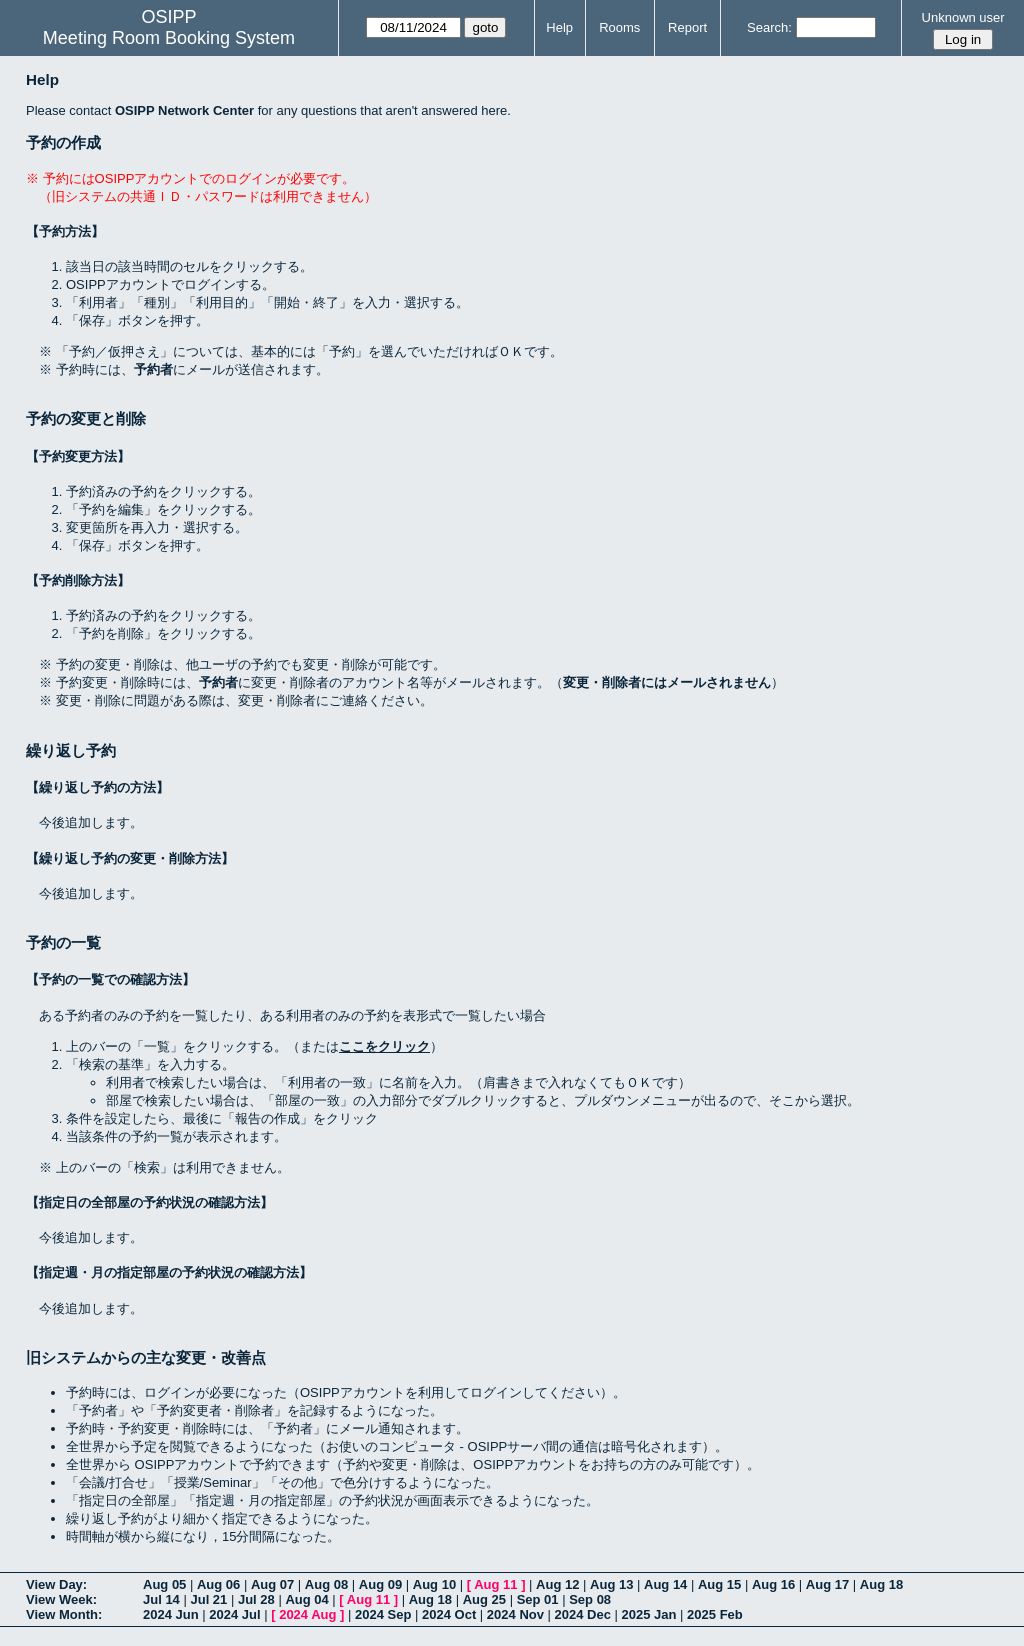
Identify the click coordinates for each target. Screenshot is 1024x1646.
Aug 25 (484, 1599)
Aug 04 (306, 1599)
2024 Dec (583, 1614)
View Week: (61, 1599)
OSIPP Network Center (184, 110)
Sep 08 (590, 1599)
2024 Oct (449, 1614)
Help (559, 27)
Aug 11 (495, 1584)
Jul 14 (161, 1599)
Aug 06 (218, 1584)
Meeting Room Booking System (169, 38)
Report (687, 27)
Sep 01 (538, 1599)
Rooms (619, 27)
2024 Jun (171, 1614)
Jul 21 (208, 1599)
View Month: (64, 1614)
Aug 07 (272, 1584)
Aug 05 (164, 1584)
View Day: (56, 1584)
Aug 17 (827, 1584)
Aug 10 (434, 1584)
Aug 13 (611, 1584)
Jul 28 (256, 1599)
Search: (769, 27)
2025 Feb (715, 1614)
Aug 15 (719, 1584)
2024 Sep (383, 1614)
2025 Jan (649, 1614)
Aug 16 (773, 1584)
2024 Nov (515, 1614)
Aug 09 (380, 1584)
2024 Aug (307, 1614)
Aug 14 (665, 1584)
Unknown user (963, 17)
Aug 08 (326, 1584)
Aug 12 (557, 1584)
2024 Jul (234, 1614)
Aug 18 (881, 1584)
